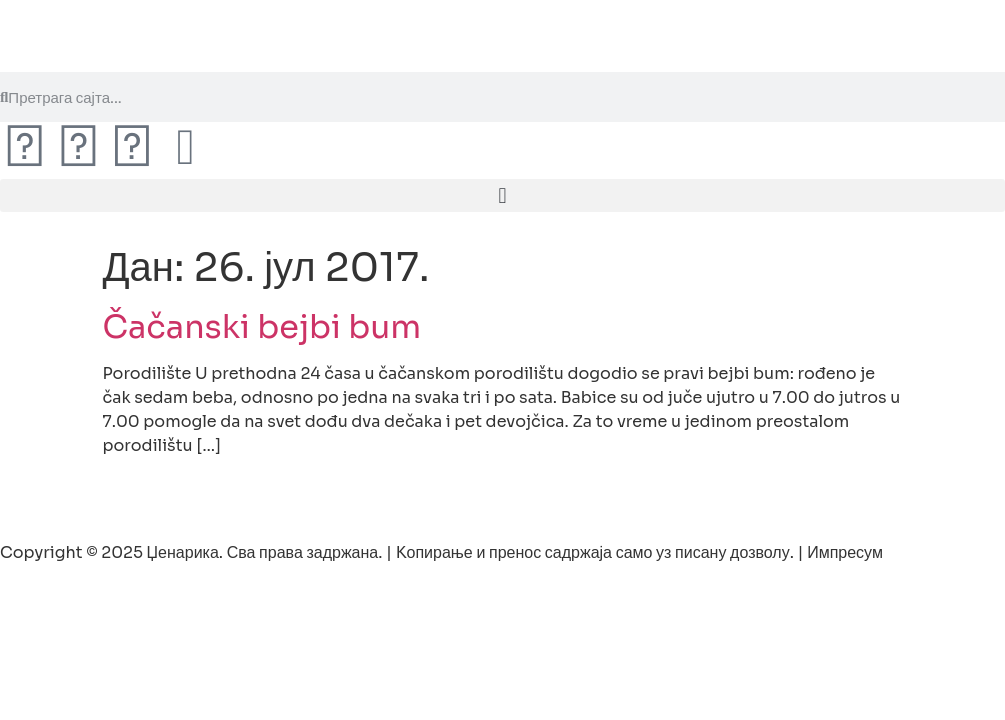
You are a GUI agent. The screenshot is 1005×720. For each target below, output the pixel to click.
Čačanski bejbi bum (262, 327)
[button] (502, 195)
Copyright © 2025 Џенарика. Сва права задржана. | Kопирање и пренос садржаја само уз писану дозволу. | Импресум (441, 552)
